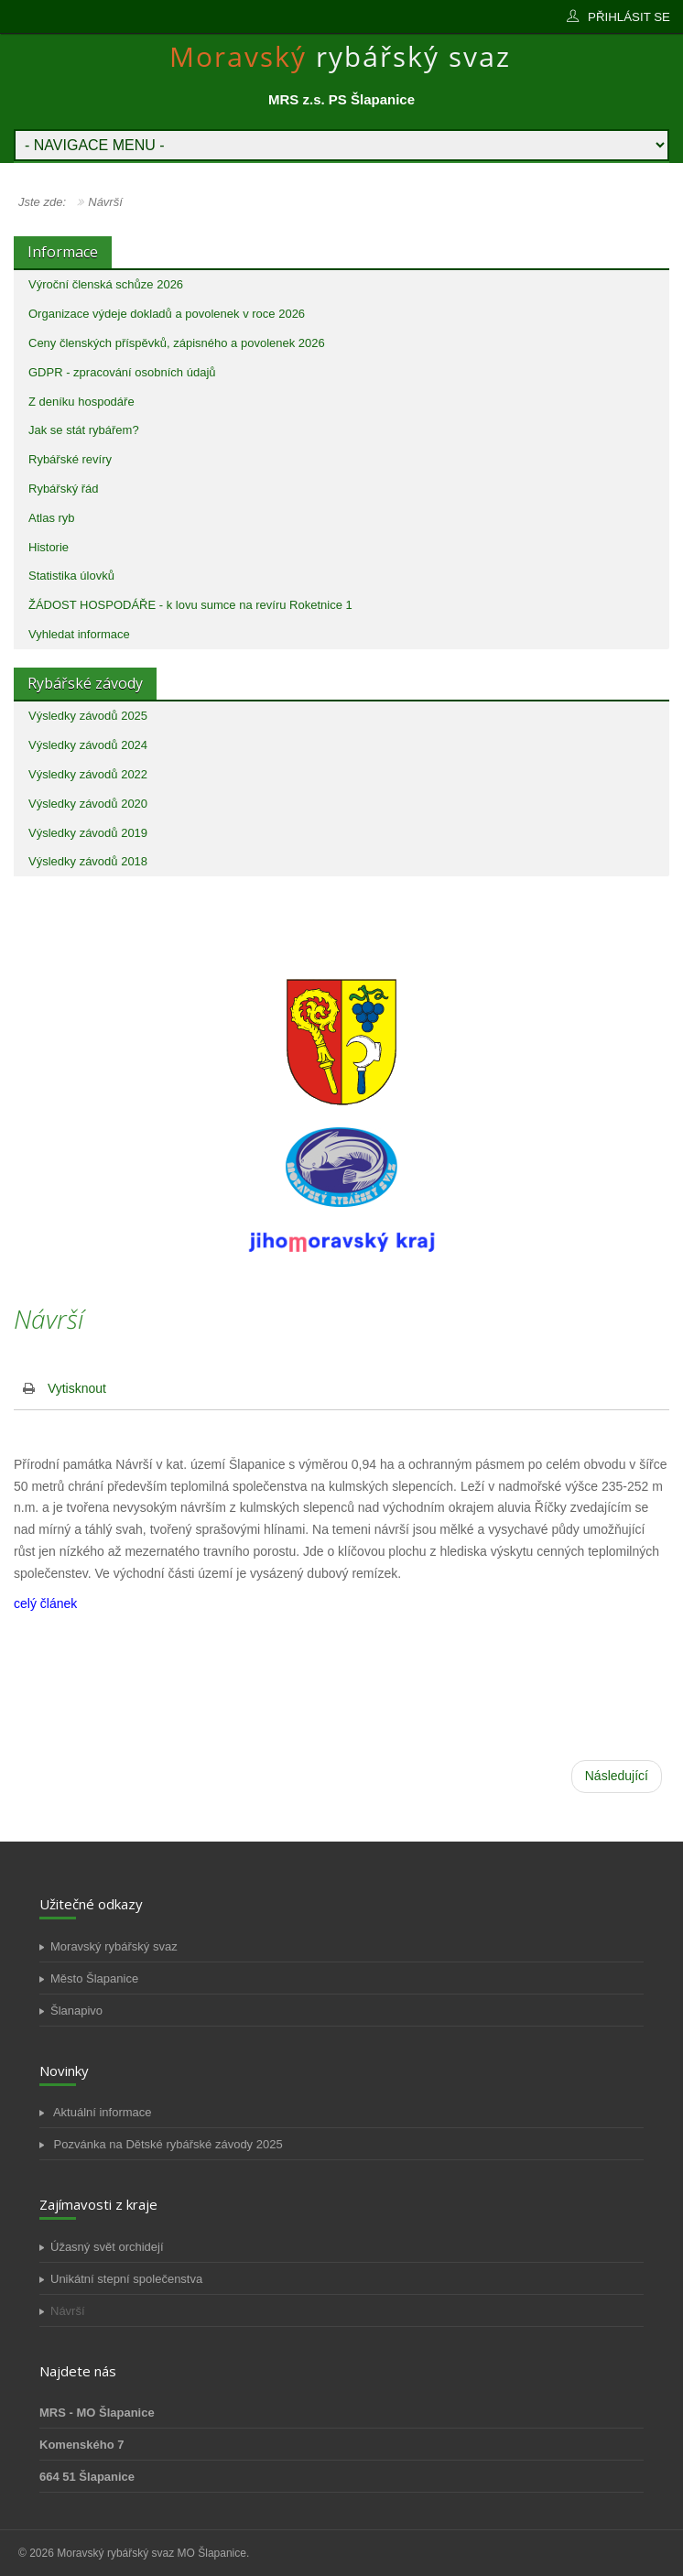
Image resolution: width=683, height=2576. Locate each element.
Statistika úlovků (71, 575)
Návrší (67, 2311)
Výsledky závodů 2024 (87, 745)
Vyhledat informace (79, 634)
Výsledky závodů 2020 (87, 803)
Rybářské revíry (70, 459)
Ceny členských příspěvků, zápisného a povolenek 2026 (176, 343)
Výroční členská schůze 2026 (105, 284)
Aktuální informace (101, 2112)
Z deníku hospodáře (81, 401)
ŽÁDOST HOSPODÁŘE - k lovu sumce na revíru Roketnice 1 (190, 605)
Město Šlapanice (94, 1978)
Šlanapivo (76, 2010)
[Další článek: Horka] (616, 1776)
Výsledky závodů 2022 (87, 774)
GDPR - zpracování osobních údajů (122, 372)
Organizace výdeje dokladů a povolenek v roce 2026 (166, 314)
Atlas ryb (51, 518)
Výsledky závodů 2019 (87, 833)
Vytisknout (77, 1388)
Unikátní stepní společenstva (126, 2279)
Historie (48, 547)
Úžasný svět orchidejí (107, 2247)
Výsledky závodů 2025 (87, 716)
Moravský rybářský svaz (114, 1946)
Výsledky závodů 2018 (87, 861)
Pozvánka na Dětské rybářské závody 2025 (166, 2144)
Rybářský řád (63, 488)
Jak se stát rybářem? (83, 430)
